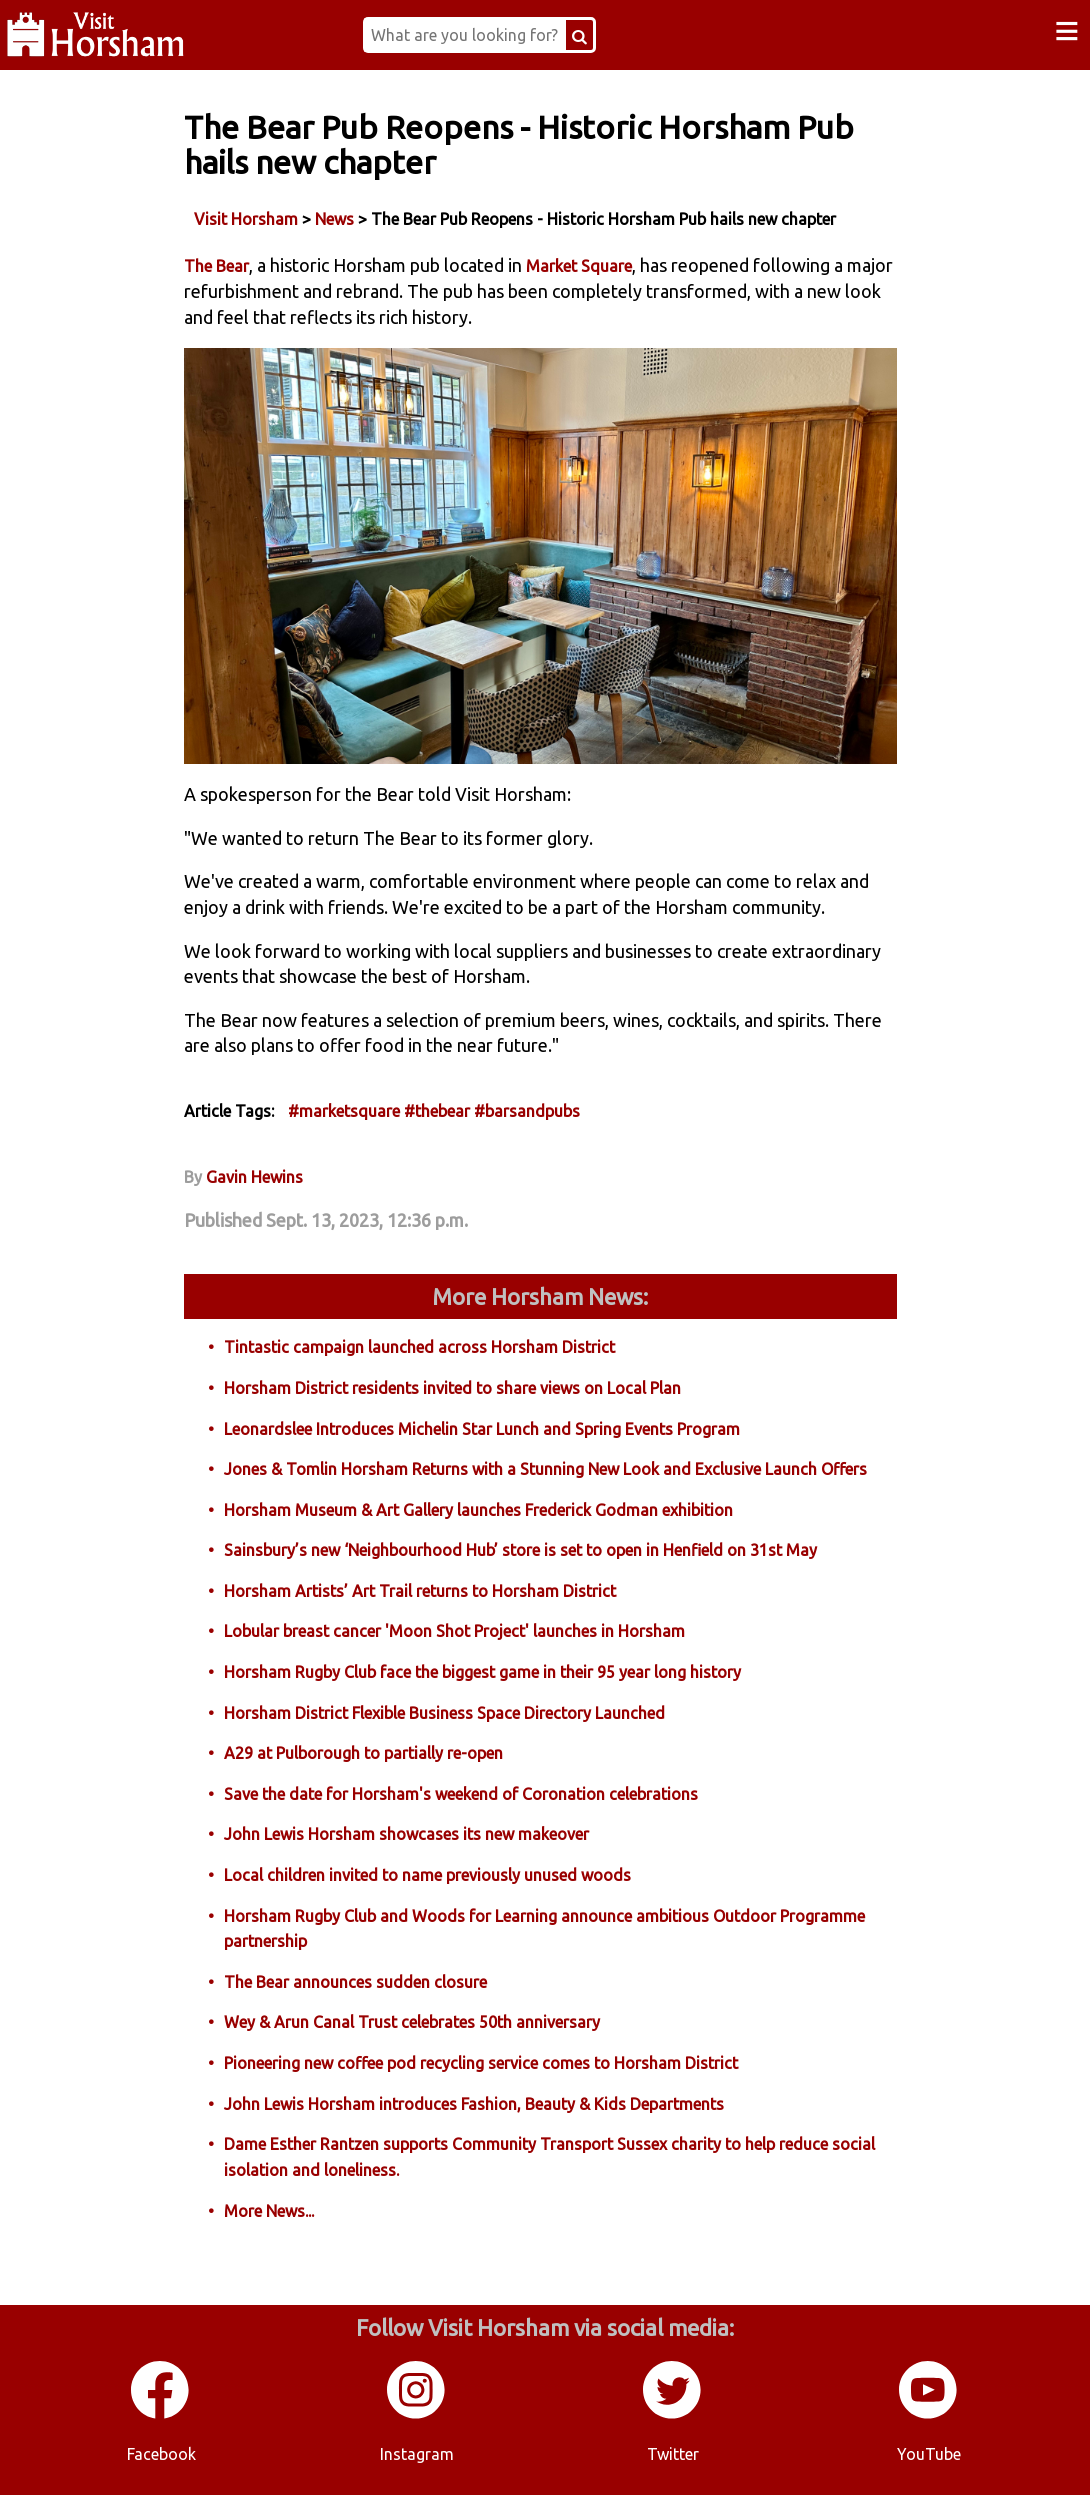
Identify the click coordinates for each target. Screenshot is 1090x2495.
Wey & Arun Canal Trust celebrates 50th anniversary (412, 2022)
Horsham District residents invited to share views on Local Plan (452, 1388)
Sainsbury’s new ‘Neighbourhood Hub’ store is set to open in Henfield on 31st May (520, 1550)
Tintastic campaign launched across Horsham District (419, 1347)
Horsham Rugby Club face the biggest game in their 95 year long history (482, 1672)
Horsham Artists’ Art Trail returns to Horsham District (420, 1591)
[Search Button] (579, 35)
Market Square (579, 266)
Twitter (673, 2454)
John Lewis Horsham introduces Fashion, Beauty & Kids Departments (474, 2104)
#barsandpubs (527, 1111)
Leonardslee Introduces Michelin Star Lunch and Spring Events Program (482, 1429)
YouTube (929, 2454)
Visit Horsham (246, 219)
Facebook (161, 2454)
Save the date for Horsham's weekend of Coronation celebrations (461, 1794)
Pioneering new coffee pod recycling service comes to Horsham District (481, 2063)
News (334, 219)
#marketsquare (344, 1111)
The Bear (216, 266)
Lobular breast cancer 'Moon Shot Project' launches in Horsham (454, 1631)
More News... (269, 2211)
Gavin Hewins (254, 1177)
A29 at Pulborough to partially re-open (363, 1753)
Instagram (417, 2454)
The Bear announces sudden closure (355, 1982)
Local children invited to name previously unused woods (427, 1875)
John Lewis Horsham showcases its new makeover (406, 1834)
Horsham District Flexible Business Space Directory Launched (444, 1713)
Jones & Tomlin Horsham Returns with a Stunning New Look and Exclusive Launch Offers (545, 1469)
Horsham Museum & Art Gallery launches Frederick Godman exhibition (478, 1510)
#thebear (437, 1111)
